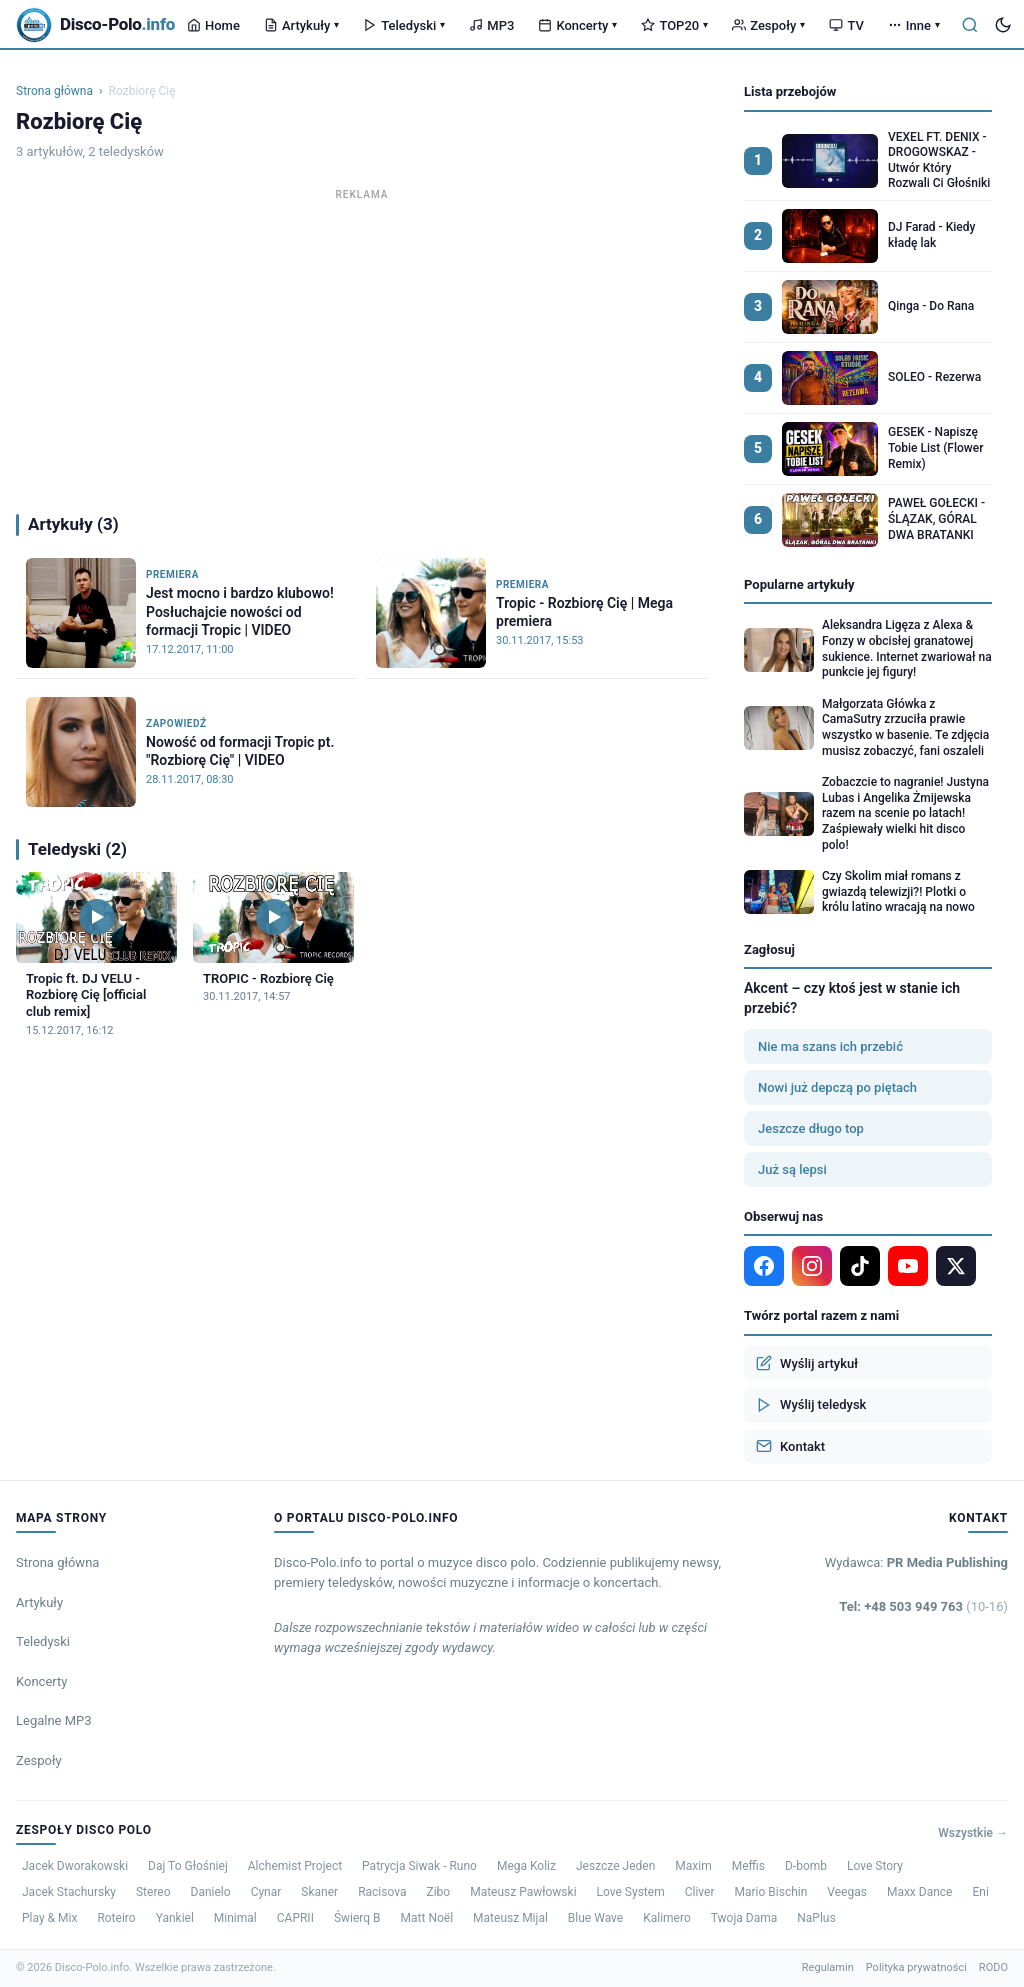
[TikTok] (860, 1266)
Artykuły (301, 25)
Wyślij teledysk (811, 1405)
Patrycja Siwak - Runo (419, 1866)
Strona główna (54, 91)
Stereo (153, 1892)
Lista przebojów (790, 91)
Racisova (382, 1892)
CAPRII (295, 1918)
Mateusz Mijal (510, 1918)
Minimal (235, 1918)
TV (846, 25)
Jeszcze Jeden (615, 1866)
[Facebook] (764, 1266)
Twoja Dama (744, 1918)
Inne (914, 25)
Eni (980, 1892)
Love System (631, 1892)
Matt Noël (427, 1918)
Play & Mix (49, 1918)
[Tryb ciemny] (1003, 25)
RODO (993, 1967)
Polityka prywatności (916, 1967)
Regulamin (828, 1967)
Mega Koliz (526, 1866)
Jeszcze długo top (811, 1128)
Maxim (693, 1866)
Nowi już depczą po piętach (837, 1087)
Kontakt (790, 1446)
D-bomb (806, 1866)
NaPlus (816, 1918)
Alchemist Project (295, 1866)
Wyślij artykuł (807, 1363)
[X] (956, 1266)
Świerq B (357, 1918)
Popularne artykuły (799, 584)
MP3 (491, 25)
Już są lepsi (792, 1169)
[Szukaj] (970, 25)
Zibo (438, 1892)
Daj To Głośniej (188, 1866)
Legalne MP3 (54, 1720)
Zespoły (768, 25)
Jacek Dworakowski (75, 1866)
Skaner (319, 1892)
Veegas (847, 1892)
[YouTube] (908, 1266)
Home (213, 25)
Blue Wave (595, 1918)
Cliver (700, 1892)
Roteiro (116, 1918)
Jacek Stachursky (69, 1892)
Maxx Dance (920, 1892)
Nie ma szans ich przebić (830, 1046)
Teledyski (404, 25)
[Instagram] (812, 1266)
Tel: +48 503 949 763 (923, 1606)
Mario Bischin (770, 1892)
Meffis (748, 1866)
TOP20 (674, 25)
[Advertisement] (362, 346)
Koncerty (577, 25)
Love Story (875, 1866)
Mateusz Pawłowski (523, 1892)
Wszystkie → (973, 1833)
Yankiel (175, 1918)
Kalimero (667, 1918)
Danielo (211, 1892)
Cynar (266, 1892)
